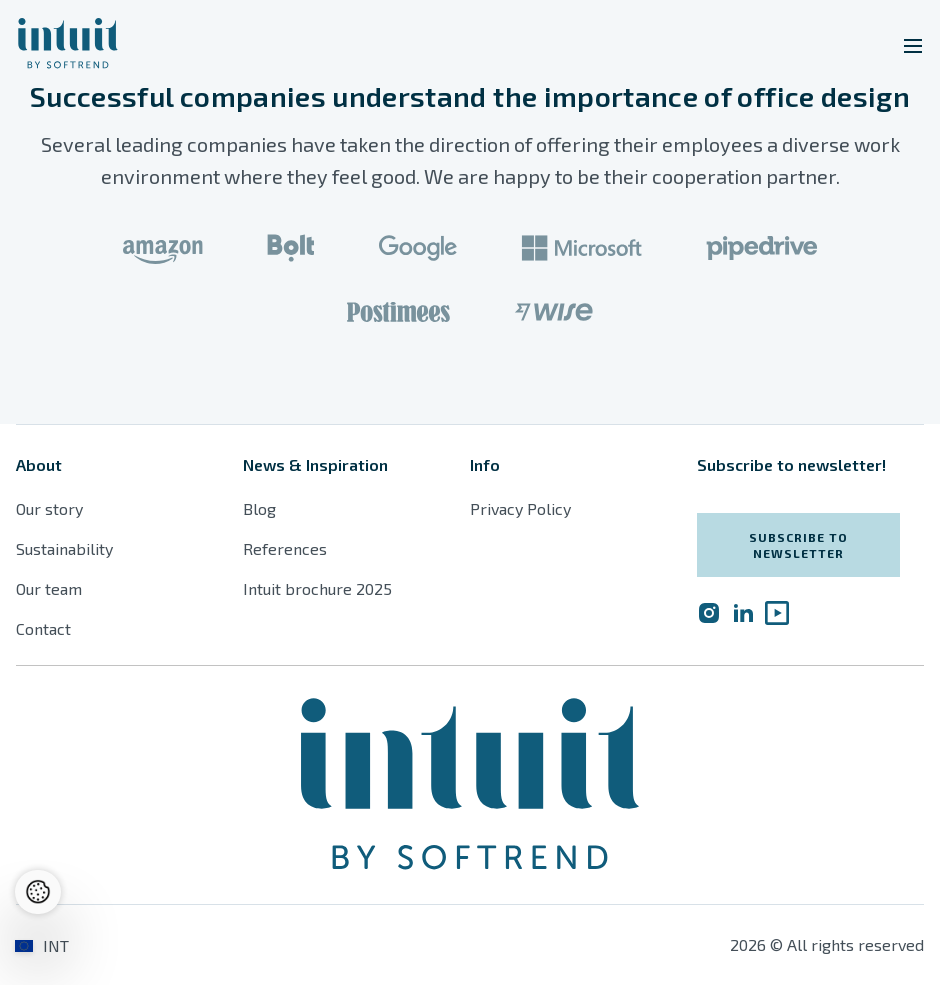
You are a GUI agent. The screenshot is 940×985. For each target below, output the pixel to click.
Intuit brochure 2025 (317, 588)
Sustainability (64, 548)
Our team (49, 588)
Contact (43, 628)
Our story (49, 508)
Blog (259, 508)
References (285, 548)
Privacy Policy (520, 508)
